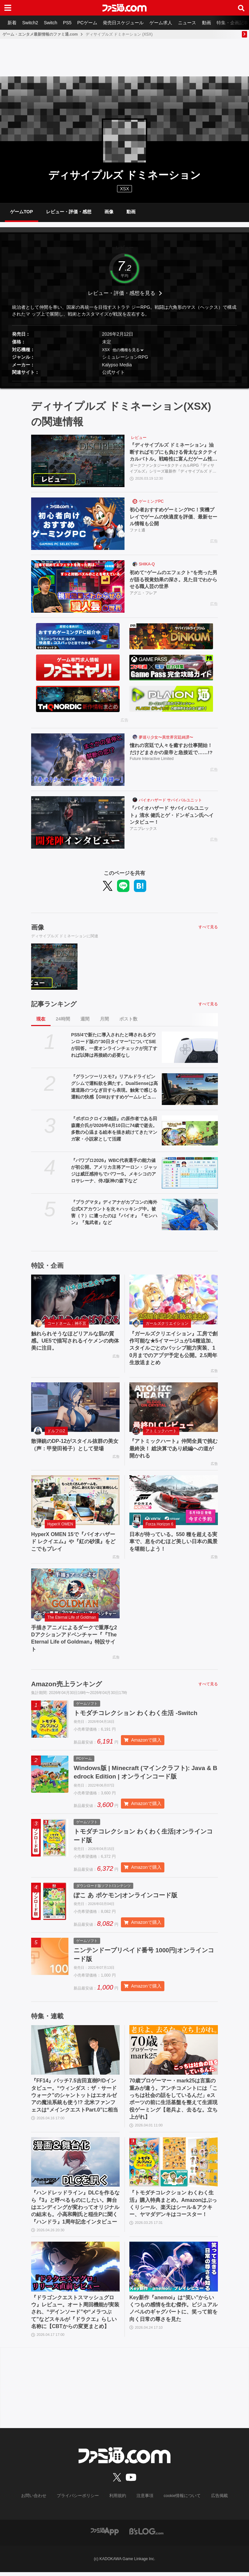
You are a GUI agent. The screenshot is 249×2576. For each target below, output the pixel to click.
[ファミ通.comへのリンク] (124, 8)
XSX (106, 350)
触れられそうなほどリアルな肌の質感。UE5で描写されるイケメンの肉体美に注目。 (75, 1341)
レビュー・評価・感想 (68, 211)
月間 (104, 1018)
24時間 (63, 1018)
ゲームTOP (21, 211)
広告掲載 (214, 2500)
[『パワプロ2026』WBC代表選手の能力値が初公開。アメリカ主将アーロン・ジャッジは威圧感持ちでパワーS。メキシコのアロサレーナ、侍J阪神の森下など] (190, 1172)
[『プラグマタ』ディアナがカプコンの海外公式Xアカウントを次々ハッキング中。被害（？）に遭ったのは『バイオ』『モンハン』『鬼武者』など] (190, 1214)
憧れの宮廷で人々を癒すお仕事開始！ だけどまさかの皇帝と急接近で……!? (174, 748)
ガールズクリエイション (167, 1323)
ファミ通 (137, 531)
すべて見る (208, 927)
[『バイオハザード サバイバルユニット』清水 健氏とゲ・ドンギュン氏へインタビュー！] (77, 822)
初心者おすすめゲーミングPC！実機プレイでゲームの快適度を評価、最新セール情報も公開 (174, 517)
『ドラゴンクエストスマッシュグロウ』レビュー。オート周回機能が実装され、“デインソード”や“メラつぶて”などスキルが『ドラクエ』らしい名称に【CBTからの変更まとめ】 (75, 2316)
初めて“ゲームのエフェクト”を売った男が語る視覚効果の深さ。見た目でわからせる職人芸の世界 (174, 580)
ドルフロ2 (56, 1431)
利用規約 (117, 2500)
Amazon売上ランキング (66, 1684)
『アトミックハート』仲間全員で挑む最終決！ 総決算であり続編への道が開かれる (173, 1448)
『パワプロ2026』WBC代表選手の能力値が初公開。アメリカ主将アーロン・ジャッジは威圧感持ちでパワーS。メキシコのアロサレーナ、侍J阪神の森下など (114, 1170)
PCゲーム (91, 22)
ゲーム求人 (165, 22)
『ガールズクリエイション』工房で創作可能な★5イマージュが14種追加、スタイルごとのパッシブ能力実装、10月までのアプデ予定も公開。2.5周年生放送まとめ (173, 1348)
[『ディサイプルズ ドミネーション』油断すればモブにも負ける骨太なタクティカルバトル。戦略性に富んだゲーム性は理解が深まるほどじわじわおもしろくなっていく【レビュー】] (77, 461)
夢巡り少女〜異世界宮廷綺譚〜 (166, 737)
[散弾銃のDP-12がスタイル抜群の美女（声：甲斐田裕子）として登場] (75, 1407)
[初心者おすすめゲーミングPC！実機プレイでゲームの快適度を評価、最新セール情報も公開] (77, 524)
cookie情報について (179, 2500)
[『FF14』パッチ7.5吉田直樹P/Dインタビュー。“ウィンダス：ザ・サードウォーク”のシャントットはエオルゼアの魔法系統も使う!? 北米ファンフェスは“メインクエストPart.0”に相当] (75, 2054)
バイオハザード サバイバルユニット (170, 800)
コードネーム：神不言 (66, 1323)
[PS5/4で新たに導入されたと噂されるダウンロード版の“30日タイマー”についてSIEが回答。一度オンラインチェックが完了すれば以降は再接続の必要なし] (190, 1047)
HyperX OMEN (60, 1524)
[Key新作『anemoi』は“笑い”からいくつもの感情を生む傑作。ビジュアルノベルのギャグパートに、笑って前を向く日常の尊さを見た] (173, 2271)
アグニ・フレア (143, 593)
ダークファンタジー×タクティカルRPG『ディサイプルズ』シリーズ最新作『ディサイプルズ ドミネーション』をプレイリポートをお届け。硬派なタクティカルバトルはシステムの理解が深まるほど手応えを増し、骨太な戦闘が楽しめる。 (173, 469)
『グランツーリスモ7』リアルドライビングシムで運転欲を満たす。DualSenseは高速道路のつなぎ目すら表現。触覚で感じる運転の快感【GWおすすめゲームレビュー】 (114, 1087)
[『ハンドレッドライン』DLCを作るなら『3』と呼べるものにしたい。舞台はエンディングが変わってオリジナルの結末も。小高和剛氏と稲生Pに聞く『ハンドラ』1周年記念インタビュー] (75, 2166)
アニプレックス (143, 829)
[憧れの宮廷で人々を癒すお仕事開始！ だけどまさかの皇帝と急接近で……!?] (77, 759)
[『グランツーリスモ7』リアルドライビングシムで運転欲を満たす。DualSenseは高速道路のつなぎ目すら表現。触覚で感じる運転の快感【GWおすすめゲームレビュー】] (190, 1089)
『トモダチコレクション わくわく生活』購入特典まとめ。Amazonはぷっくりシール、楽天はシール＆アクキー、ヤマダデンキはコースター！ (173, 2207)
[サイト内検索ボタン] (241, 8)
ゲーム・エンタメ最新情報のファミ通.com (40, 34)
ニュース (193, 22)
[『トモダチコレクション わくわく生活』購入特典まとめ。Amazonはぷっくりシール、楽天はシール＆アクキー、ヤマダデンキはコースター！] (173, 2166)
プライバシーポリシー (80, 2500)
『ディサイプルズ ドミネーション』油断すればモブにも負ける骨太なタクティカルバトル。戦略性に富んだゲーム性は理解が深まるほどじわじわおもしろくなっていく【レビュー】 (174, 452)
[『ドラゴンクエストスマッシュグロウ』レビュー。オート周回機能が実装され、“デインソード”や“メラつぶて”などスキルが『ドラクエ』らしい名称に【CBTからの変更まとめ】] (75, 2271)
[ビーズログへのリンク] (146, 2535)
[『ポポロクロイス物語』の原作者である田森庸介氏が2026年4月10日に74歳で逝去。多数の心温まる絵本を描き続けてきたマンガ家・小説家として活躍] (190, 1131)
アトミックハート (161, 1431)
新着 (12, 22)
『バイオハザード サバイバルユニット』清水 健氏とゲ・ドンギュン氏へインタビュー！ (172, 815)
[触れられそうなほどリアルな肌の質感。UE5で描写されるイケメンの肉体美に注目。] (75, 1299)
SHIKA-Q (147, 564)
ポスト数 (128, 1018)
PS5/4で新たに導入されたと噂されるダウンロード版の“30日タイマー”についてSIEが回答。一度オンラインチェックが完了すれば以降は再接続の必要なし (114, 1045)
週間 (84, 1018)
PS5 (69, 22)
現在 (40, 1018)
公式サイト (113, 372)
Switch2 (31, 22)
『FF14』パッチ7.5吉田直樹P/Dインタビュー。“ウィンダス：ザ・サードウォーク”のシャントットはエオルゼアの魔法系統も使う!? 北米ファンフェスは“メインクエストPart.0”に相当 (74, 2099)
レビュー (139, 438)
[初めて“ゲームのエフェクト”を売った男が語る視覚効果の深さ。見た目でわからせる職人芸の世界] (77, 587)
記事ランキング (54, 1004)
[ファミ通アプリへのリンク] (105, 2535)
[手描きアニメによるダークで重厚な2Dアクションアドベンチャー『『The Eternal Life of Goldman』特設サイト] (75, 1593)
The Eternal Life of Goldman (71, 1617)
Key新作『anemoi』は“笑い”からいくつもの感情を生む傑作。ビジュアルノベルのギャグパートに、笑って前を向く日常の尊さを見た (173, 2312)
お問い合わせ (38, 2500)
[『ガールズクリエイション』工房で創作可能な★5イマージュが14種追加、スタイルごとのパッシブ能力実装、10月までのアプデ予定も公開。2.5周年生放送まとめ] (173, 1299)
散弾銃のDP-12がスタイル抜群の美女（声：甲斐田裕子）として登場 (74, 1444)
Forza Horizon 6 (159, 1524)
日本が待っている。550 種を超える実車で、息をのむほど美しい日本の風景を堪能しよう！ (173, 1542)
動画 (212, 22)
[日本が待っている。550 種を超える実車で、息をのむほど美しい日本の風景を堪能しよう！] (173, 1500)
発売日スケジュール (127, 22)
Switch (52, 22)
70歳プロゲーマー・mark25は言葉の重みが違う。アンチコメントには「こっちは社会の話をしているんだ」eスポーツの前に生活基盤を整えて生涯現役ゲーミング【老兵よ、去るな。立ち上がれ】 (173, 2103)
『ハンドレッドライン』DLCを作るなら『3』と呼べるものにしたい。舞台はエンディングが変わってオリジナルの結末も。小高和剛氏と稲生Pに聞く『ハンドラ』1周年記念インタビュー (75, 2211)
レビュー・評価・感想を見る (121, 293)
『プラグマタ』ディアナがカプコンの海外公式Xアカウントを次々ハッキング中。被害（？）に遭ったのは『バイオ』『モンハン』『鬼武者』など (114, 1212)
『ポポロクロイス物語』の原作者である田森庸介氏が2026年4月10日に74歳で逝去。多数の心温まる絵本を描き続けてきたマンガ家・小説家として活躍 (114, 1129)
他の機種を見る (126, 350)
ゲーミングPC (151, 501)
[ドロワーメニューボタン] (8, 8)
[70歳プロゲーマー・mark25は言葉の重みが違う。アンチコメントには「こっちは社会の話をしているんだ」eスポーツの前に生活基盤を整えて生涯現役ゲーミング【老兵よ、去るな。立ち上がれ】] (173, 2054)
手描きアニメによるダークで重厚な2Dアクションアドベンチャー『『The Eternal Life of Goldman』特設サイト (74, 1638)
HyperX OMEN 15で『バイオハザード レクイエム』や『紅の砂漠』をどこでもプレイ (73, 1542)
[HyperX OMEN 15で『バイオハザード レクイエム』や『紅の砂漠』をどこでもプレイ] (75, 1500)
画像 (108, 211)
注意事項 (143, 2500)
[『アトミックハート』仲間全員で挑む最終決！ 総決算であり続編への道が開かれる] (173, 1407)
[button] (124, 381)
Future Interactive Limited (151, 759)
